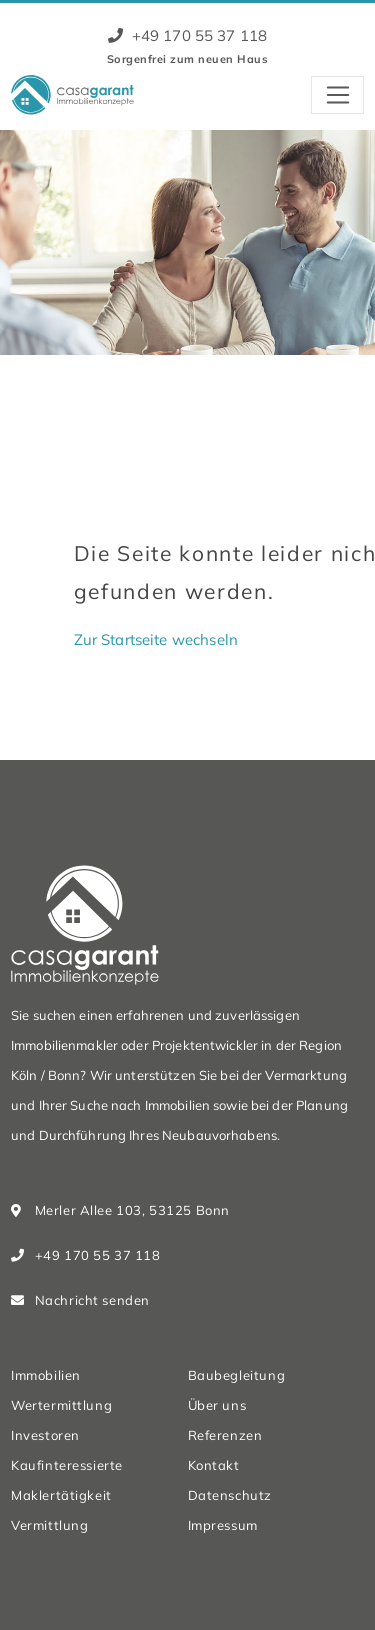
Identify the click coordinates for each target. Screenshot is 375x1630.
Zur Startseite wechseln (156, 639)
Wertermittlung (61, 1405)
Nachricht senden (92, 1300)
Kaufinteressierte (67, 1465)
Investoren (45, 1435)
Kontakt (214, 1465)
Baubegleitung (237, 1375)
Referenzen (225, 1435)
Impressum (223, 1525)
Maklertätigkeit (61, 1495)
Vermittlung (49, 1525)
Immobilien (46, 1375)
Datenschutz (230, 1495)
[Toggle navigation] (337, 95)
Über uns (217, 1405)
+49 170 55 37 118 (187, 35)
